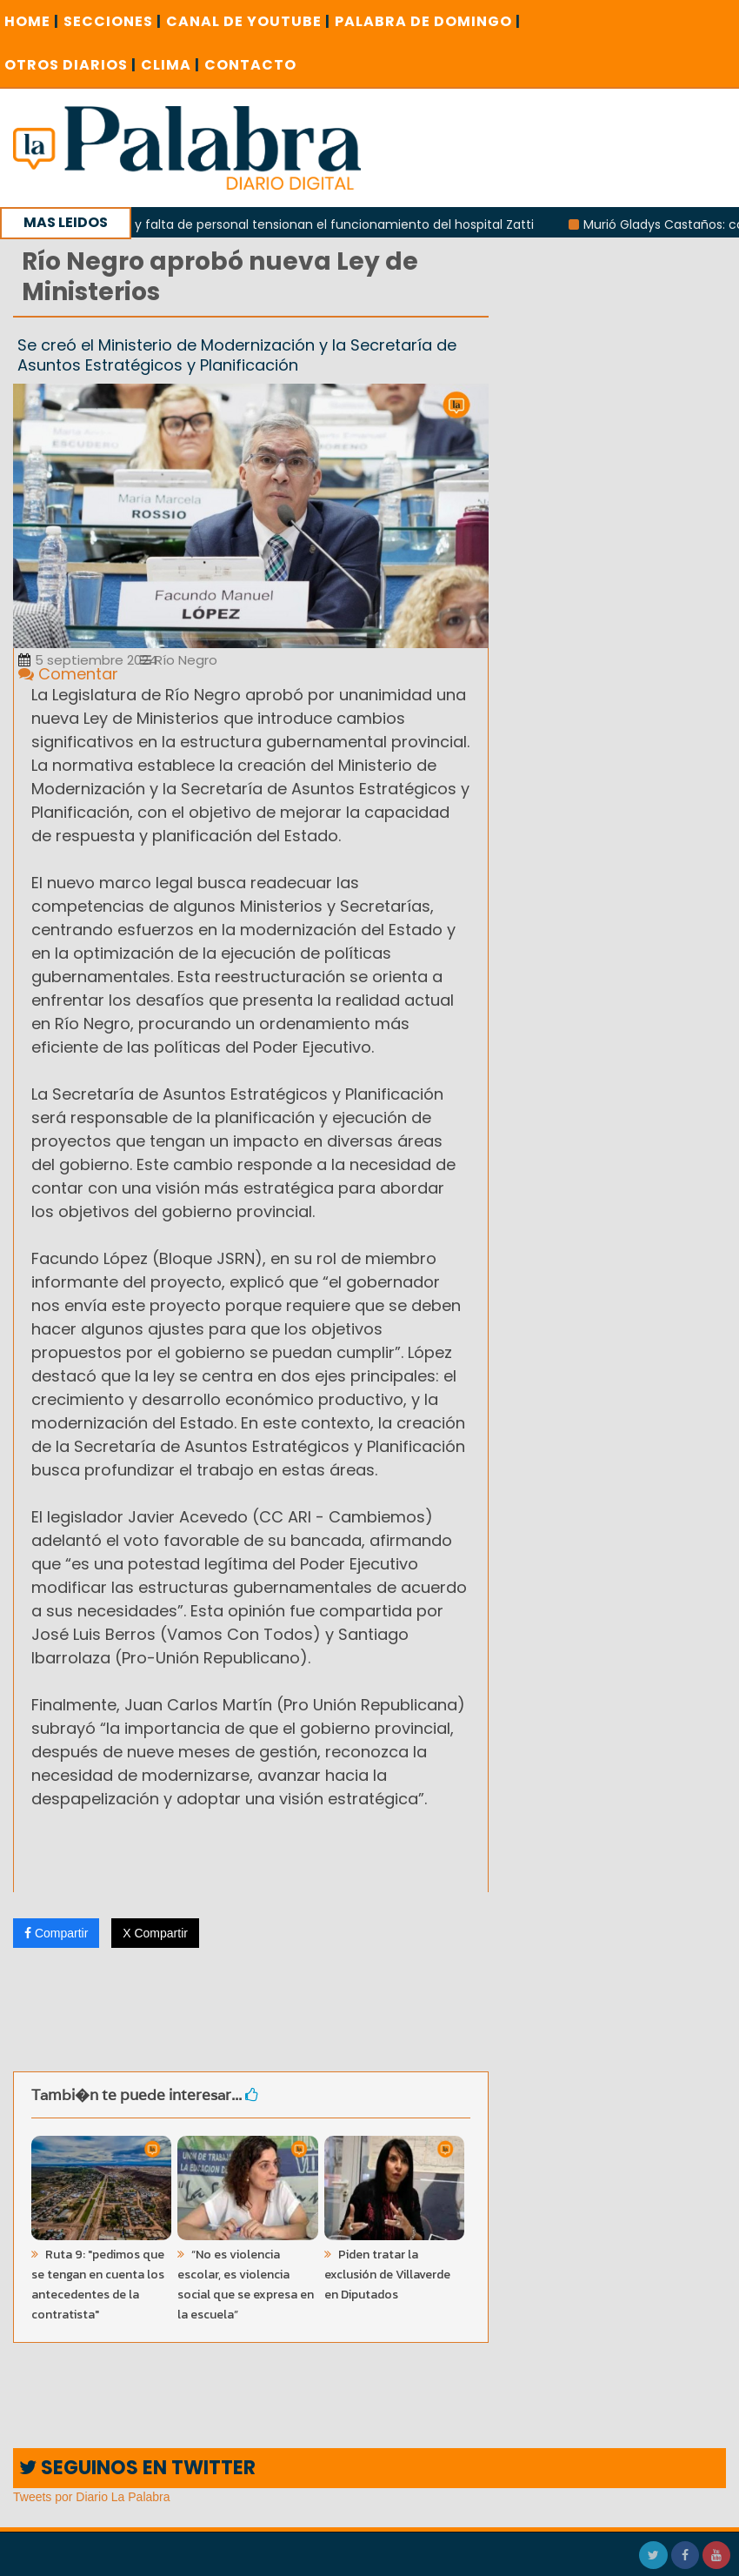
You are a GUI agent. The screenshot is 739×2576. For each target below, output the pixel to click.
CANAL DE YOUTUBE (248, 21)
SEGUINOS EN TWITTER (137, 2467)
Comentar (68, 674)
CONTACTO (250, 65)
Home (31, 21)
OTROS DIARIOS (70, 65)
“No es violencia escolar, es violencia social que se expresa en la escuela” (245, 2284)
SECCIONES (112, 21)
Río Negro (178, 660)
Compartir (56, 1933)
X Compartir (155, 1933)
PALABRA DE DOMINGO (428, 21)
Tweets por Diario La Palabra (91, 2497)
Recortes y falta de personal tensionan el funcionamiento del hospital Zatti (316, 224)
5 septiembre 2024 (87, 660)
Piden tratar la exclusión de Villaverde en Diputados (387, 2274)
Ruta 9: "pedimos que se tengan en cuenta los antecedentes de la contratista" (97, 2284)
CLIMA (170, 65)
